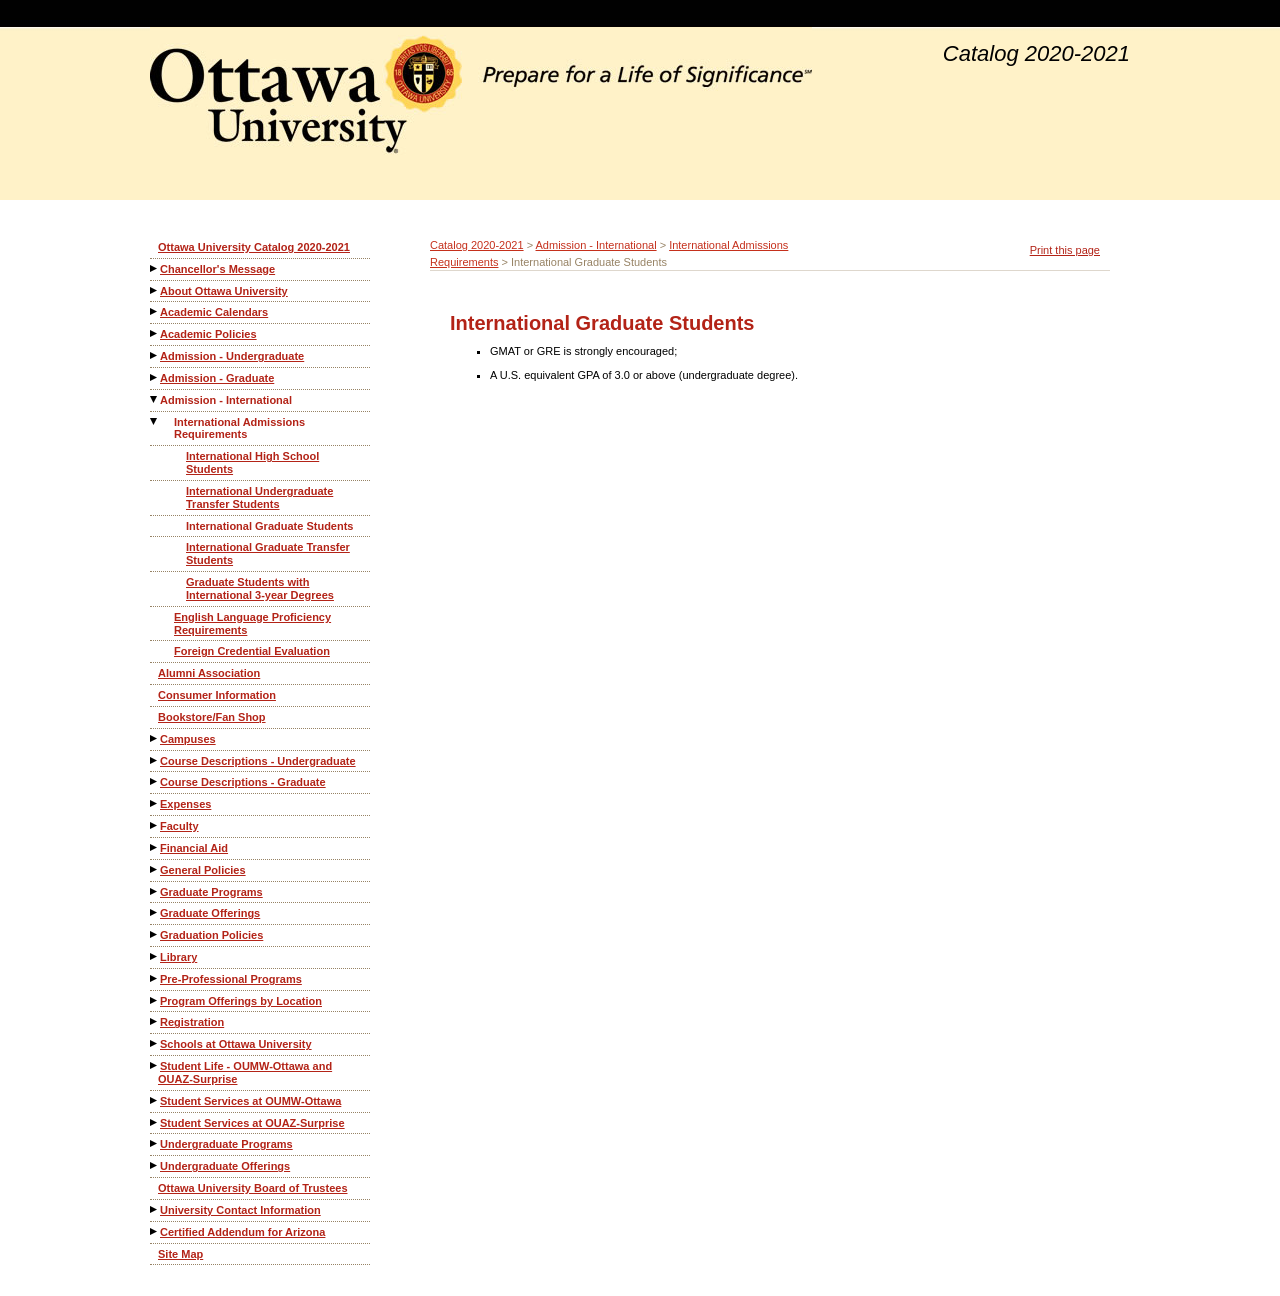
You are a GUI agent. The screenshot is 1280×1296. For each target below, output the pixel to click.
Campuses (188, 739)
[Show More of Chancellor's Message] (155, 268)
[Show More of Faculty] (155, 825)
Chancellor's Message (217, 269)
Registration (192, 1022)
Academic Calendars (214, 312)
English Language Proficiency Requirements (252, 623)
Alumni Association (209, 673)
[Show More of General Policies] (155, 869)
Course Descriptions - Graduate (243, 782)
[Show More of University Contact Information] (155, 1209)
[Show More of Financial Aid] (155, 847)
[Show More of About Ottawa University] (155, 290)
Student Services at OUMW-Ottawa (250, 1101)
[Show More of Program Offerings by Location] (155, 1000)
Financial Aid (194, 848)
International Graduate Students (269, 526)
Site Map (180, 1254)
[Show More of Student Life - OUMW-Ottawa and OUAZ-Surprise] (155, 1065)
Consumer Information (217, 695)
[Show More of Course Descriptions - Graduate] (155, 781)
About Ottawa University (224, 291)
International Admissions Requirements (239, 428)
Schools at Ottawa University (236, 1044)
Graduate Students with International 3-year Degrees (260, 588)
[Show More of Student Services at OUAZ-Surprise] (155, 1122)
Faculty (179, 826)
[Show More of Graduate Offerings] (155, 912)
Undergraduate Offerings (225, 1166)
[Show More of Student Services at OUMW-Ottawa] (155, 1100)
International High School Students (252, 462)
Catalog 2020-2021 (477, 245)
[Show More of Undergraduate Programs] (155, 1143)
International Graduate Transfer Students (268, 553)
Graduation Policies (211, 935)
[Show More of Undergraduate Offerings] (155, 1165)
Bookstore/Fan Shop (212, 717)
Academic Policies (208, 334)
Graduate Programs (211, 892)
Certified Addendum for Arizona (242, 1232)
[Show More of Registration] (155, 1021)
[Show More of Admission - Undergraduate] (155, 355)
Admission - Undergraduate (232, 356)
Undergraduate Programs (226, 1144)
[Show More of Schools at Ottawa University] (155, 1043)
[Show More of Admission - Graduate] (155, 377)
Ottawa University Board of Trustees (253, 1188)
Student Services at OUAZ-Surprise (252, 1123)
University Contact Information (240, 1210)
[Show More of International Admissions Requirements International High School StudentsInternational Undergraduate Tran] (155, 421)
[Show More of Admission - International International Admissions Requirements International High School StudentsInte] (155, 399)
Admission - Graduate (217, 378)
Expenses (185, 804)
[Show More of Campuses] (155, 738)
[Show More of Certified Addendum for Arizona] (155, 1231)
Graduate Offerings (210, 913)
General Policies (203, 870)
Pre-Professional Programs (231, 979)
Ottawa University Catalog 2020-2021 (254, 247)
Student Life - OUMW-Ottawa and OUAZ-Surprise (245, 1072)
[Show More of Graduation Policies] (155, 934)
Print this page (1065, 250)
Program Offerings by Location (241, 1001)
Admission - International (226, 400)
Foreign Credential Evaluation (252, 651)
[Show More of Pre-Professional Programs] (155, 978)
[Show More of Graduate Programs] (155, 891)
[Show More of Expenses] (155, 803)
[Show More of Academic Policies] (155, 333)
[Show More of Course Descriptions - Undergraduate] (155, 760)
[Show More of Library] (155, 956)
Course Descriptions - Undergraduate (258, 761)
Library (178, 957)
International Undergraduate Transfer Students (259, 497)
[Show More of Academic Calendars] (155, 311)
